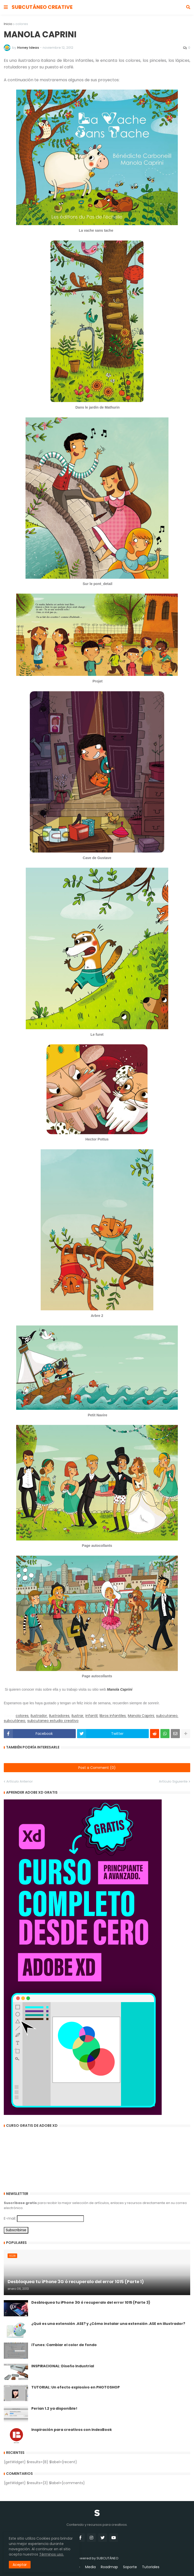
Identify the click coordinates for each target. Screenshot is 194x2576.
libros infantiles (113, 1716)
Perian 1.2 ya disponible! (54, 2408)
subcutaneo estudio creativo (53, 1721)
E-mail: (10, 2218)
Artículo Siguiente (173, 1781)
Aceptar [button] (20, 2564)
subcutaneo (167, 1716)
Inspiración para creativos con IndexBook (71, 2429)
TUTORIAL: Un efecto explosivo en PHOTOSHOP (75, 2387)
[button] (6, 7)
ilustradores (59, 1716)
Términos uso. (51, 2554)
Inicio (8, 23)
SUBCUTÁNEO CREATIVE (42, 7)
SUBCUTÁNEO (107, 2558)
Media (90, 2567)
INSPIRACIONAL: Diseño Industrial (62, 2366)
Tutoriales (150, 2567)
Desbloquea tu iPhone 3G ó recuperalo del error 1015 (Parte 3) (90, 2302)
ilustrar (77, 1716)
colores (21, 23)
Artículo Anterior (19, 1781)
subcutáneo (14, 1721)
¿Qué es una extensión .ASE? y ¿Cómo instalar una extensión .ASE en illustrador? (108, 2323)
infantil (91, 1716)
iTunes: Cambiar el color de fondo (64, 2345)
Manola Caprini (119, 1689)
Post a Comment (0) (97, 1767)
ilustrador (39, 1716)
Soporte (130, 2567)
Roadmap (109, 2567)
